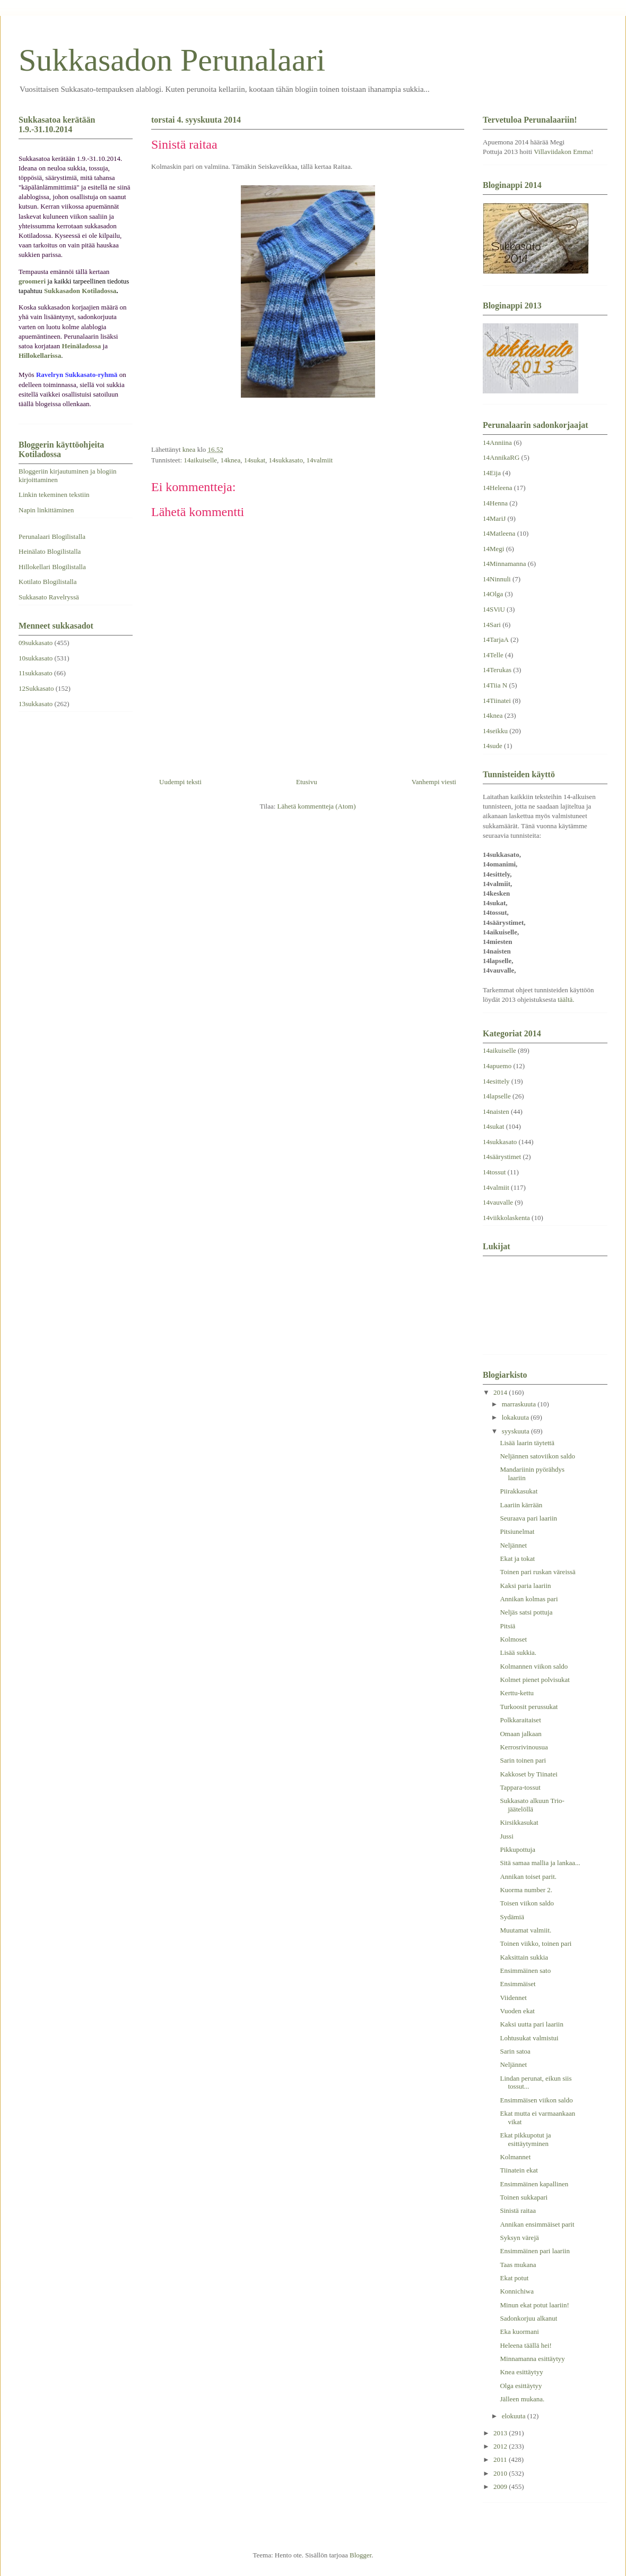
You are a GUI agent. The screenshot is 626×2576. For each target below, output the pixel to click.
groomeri (32, 281)
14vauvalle (498, 1202)
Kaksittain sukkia (524, 1957)
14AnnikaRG (501, 457)
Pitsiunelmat (517, 1531)
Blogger (360, 2555)
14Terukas (497, 670)
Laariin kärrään (521, 1505)
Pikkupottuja (517, 1849)
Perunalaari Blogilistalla (52, 536)
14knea (231, 460)
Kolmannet (515, 2157)
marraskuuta (520, 1404)
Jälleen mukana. (522, 2399)
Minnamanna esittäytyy (532, 2359)
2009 (501, 2487)
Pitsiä (507, 1626)
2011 (501, 2459)
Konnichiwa (517, 2291)
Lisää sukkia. (518, 1652)
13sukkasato (36, 704)
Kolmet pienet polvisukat (534, 1680)
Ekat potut (514, 2278)
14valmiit (319, 460)
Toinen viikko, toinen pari (535, 1943)
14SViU (494, 609)
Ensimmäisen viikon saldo (536, 2100)
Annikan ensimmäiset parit (537, 2224)
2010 (501, 2473)
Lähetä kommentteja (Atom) (316, 806)
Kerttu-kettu (517, 1693)
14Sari (492, 625)
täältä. (566, 999)
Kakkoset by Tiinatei (528, 1774)
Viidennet (513, 1998)
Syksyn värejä (519, 2238)
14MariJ (494, 518)
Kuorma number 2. (526, 1890)
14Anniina (497, 442)
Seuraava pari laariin (528, 1518)
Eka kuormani (519, 2331)
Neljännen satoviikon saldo (537, 1456)
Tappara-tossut (520, 1787)
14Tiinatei (497, 701)
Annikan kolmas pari (529, 1599)
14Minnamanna (504, 564)
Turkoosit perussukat (529, 1707)
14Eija (492, 473)
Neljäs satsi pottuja (526, 1612)
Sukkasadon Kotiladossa (80, 291)
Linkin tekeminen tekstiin (54, 495)
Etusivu (306, 782)
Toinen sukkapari (523, 2197)
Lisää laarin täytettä (527, 1443)
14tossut (494, 1172)
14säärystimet (502, 1157)
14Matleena (499, 533)
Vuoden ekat (517, 2011)
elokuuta (514, 2416)
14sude (492, 746)
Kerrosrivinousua (523, 1747)
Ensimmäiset (517, 1984)
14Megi (493, 549)
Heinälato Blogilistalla (50, 551)
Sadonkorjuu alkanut (528, 2318)
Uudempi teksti (180, 782)
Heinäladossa (81, 346)
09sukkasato (36, 643)
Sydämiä (512, 1917)
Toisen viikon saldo (527, 1903)
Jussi (506, 1836)
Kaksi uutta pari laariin (531, 2024)
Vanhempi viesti (434, 782)
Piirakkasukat (518, 1491)
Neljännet (513, 1545)
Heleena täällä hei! (525, 2345)
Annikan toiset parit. (528, 1877)
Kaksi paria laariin (525, 1586)
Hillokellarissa (40, 355)
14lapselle (497, 1096)
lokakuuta (516, 1417)
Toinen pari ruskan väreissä (537, 1572)
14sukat (254, 460)
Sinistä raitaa (518, 2210)
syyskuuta (516, 1431)
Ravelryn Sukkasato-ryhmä (77, 375)
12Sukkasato (36, 688)
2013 (501, 2433)
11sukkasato (36, 673)
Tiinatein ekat (518, 2170)
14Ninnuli (497, 579)
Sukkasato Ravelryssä (49, 597)
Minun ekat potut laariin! (534, 2305)
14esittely (496, 1081)
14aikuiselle (200, 460)
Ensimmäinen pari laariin (534, 2251)
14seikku (495, 731)
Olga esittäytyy (521, 2386)
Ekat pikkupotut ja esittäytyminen (525, 2139)
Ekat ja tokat (517, 1558)
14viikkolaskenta (506, 1218)
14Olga (493, 594)
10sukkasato (36, 658)
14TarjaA (496, 639)
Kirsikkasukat (519, 1822)
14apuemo (497, 1066)
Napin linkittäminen (46, 510)
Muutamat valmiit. (525, 1930)
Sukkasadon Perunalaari (172, 60)
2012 (501, 2446)
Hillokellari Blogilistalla (52, 567)
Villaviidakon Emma (562, 152)
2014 (501, 1392)
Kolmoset (513, 1639)
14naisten (496, 1111)
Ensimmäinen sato (525, 1970)
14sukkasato (286, 460)
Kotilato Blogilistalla (47, 582)
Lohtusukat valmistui (529, 2038)
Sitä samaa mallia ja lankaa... (540, 1863)
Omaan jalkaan (520, 1734)
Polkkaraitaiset (520, 1720)
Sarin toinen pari (523, 1760)
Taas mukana (518, 2265)
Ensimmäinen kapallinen (534, 2184)
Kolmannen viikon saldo (534, 1666)
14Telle (493, 655)
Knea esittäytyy (521, 2372)
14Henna (495, 503)
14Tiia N (495, 685)
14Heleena (497, 488)
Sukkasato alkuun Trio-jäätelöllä (532, 1805)
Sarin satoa (515, 2051)
